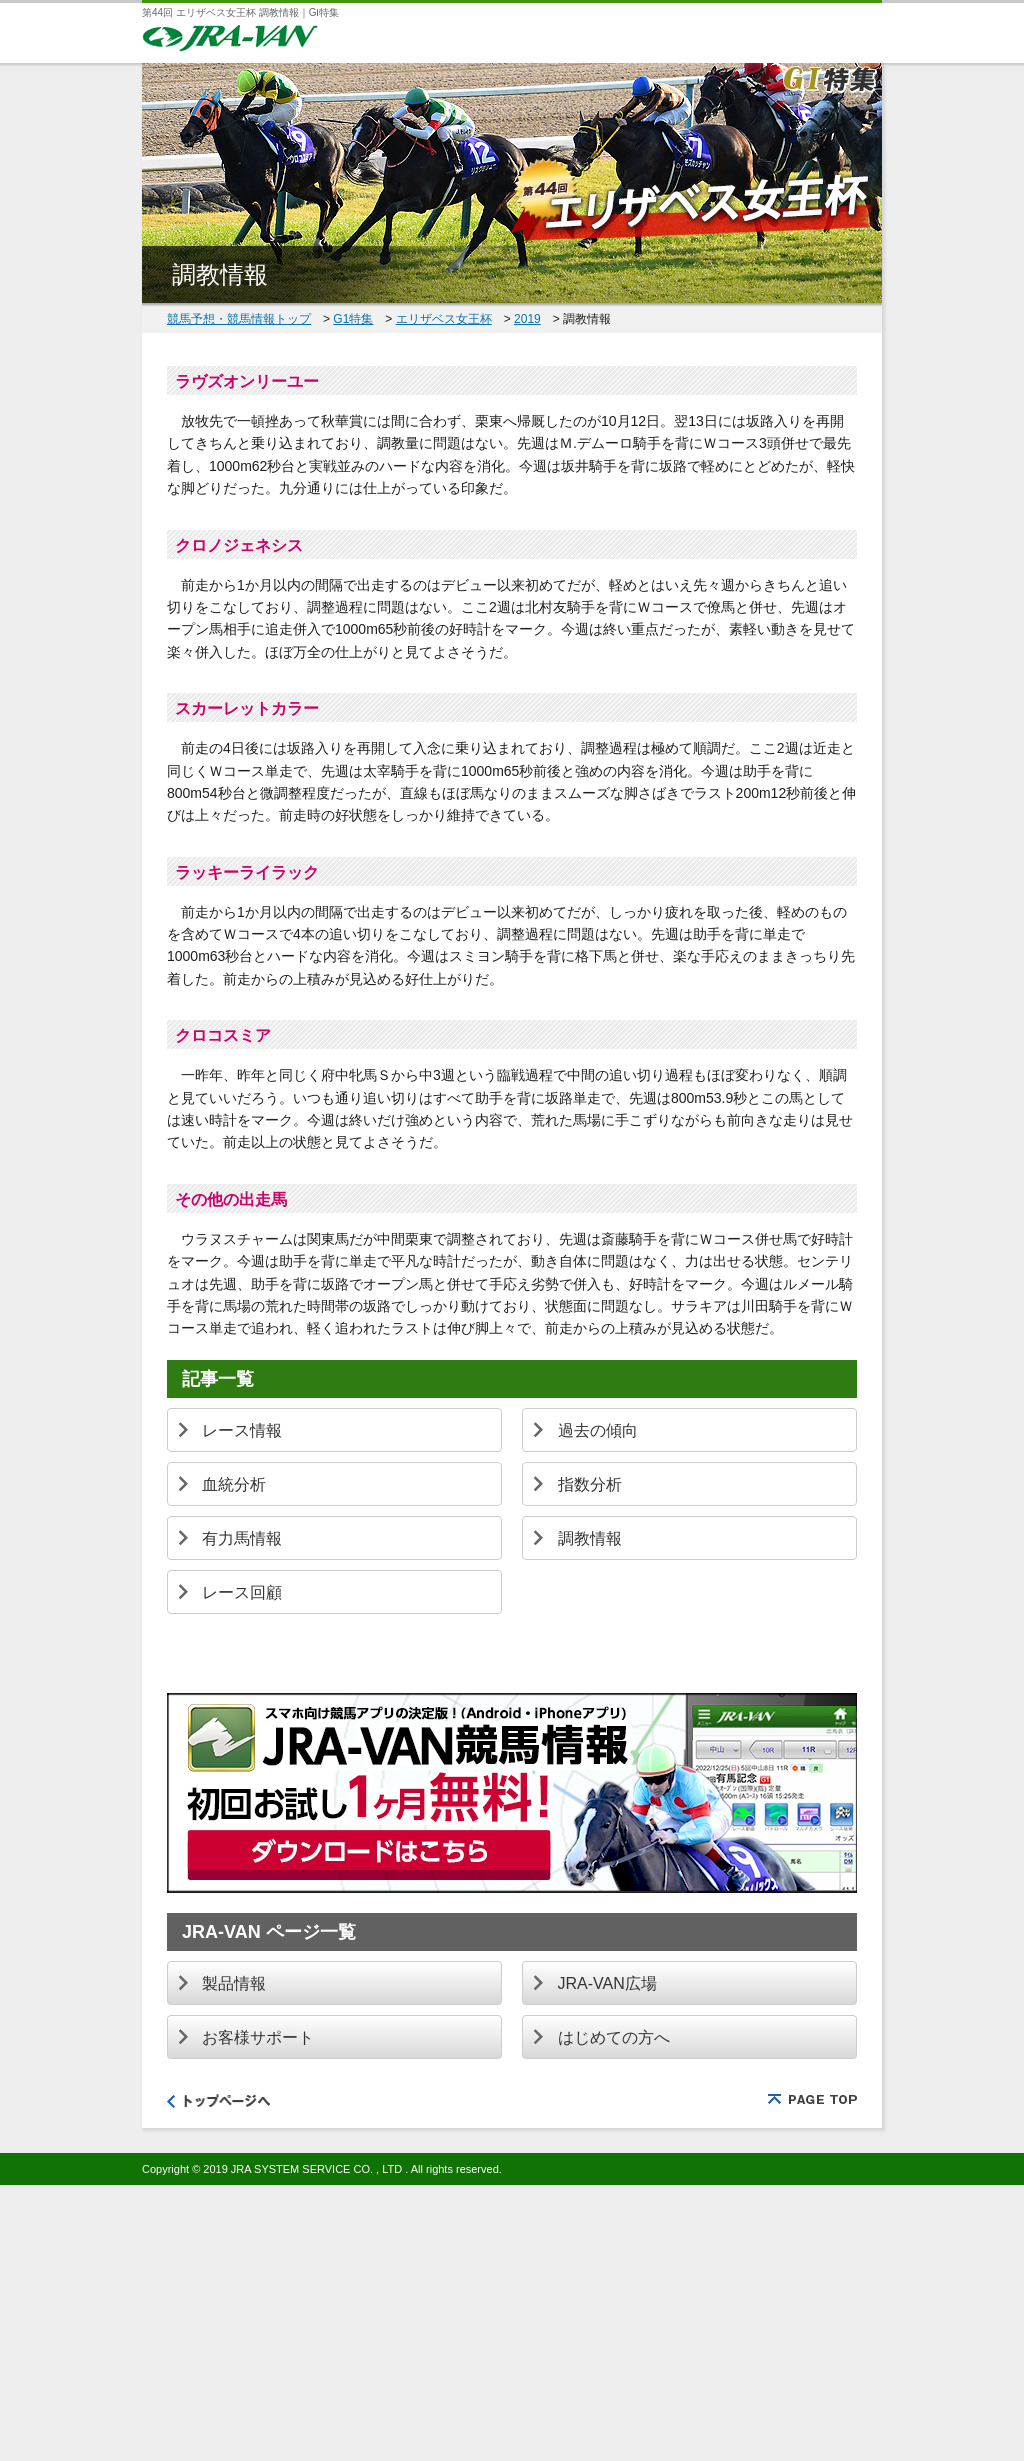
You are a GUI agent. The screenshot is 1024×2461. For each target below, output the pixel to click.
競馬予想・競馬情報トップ (239, 319)
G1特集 (353, 319)
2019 (527, 319)
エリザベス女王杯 (444, 319)
